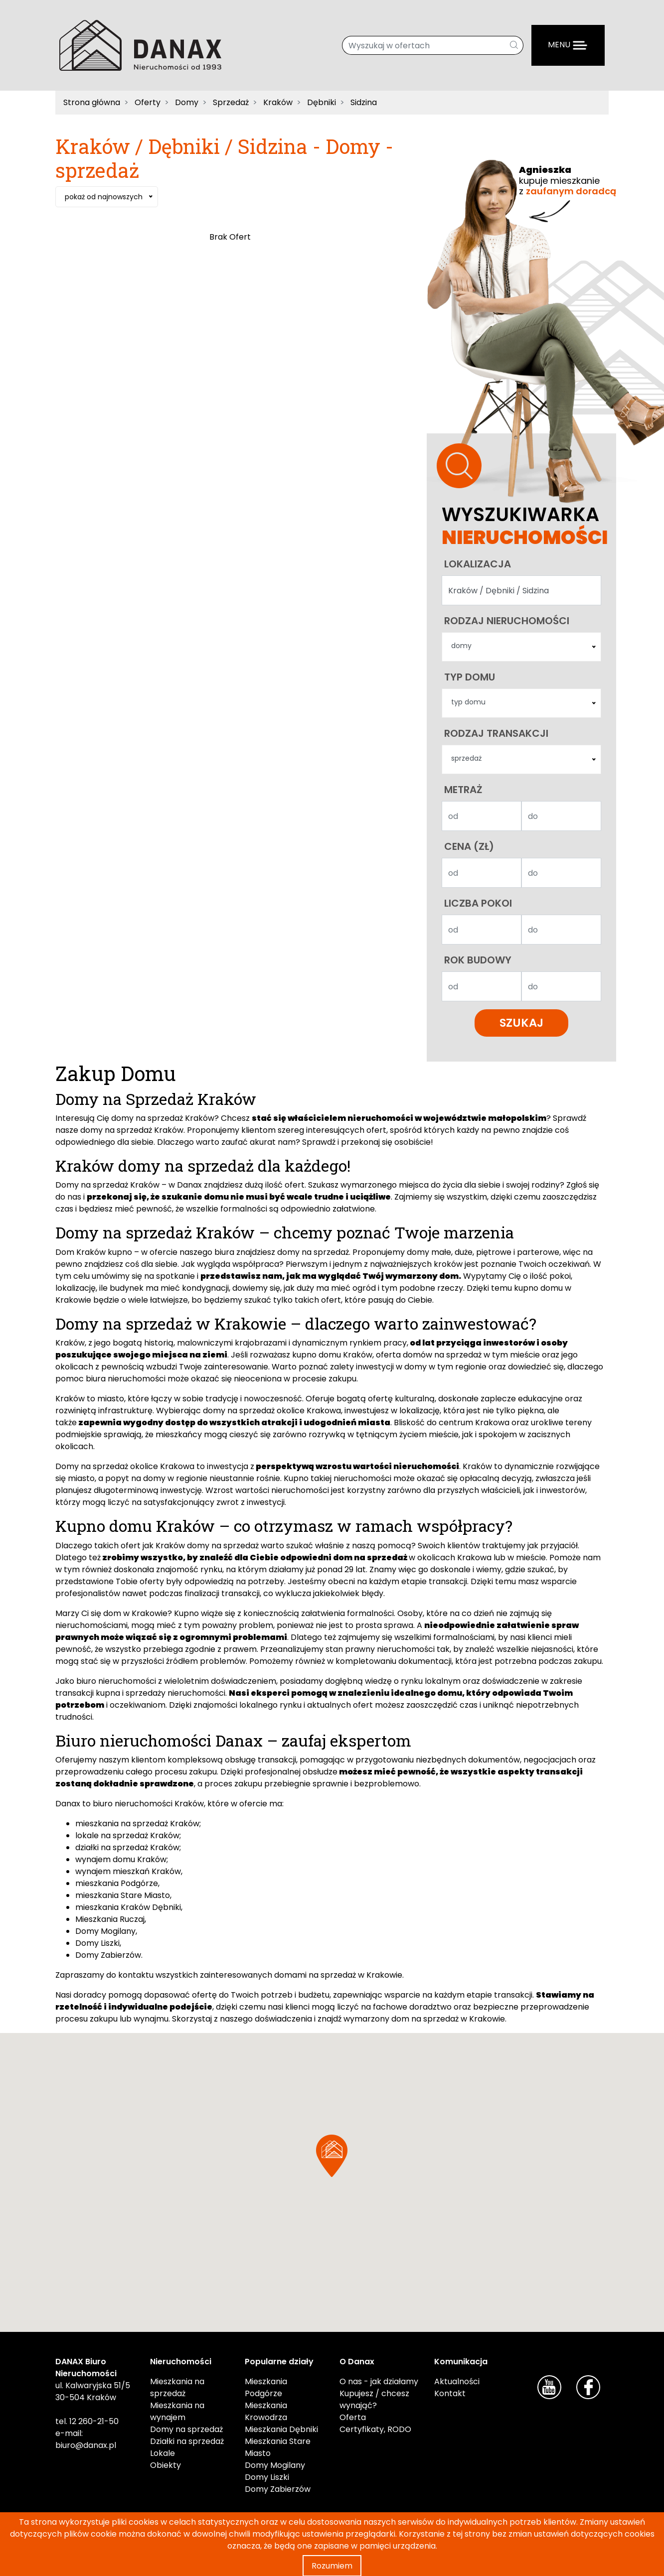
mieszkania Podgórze (116, 1885)
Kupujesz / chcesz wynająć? (374, 2401)
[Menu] (568, 45)
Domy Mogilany (105, 1932)
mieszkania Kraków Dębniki (128, 1908)
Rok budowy (477, 961)
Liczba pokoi (478, 905)
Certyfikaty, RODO (375, 2431)
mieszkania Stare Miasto (122, 1896)
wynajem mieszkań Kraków (128, 1873)
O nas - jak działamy (378, 2383)
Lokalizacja (477, 564)
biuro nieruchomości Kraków (147, 1805)
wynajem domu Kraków (120, 1861)
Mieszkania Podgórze (266, 2389)
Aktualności (457, 2383)
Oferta (352, 2419)
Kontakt (450, 2395)
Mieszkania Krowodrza (266, 2413)
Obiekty (165, 2466)
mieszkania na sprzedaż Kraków (137, 1825)
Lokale (162, 2454)
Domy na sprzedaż (186, 2431)
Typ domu (469, 677)
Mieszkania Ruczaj (110, 1920)
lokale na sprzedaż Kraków (127, 1837)
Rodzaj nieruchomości (506, 621)
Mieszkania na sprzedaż (177, 2389)
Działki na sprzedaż (187, 2442)
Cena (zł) (469, 848)
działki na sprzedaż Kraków (127, 1849)
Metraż (463, 791)
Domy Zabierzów (108, 1956)
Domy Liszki (97, 1944)
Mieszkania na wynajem (177, 2413)
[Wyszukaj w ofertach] (424, 45)
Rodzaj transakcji (496, 734)
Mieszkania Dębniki (281, 2431)
